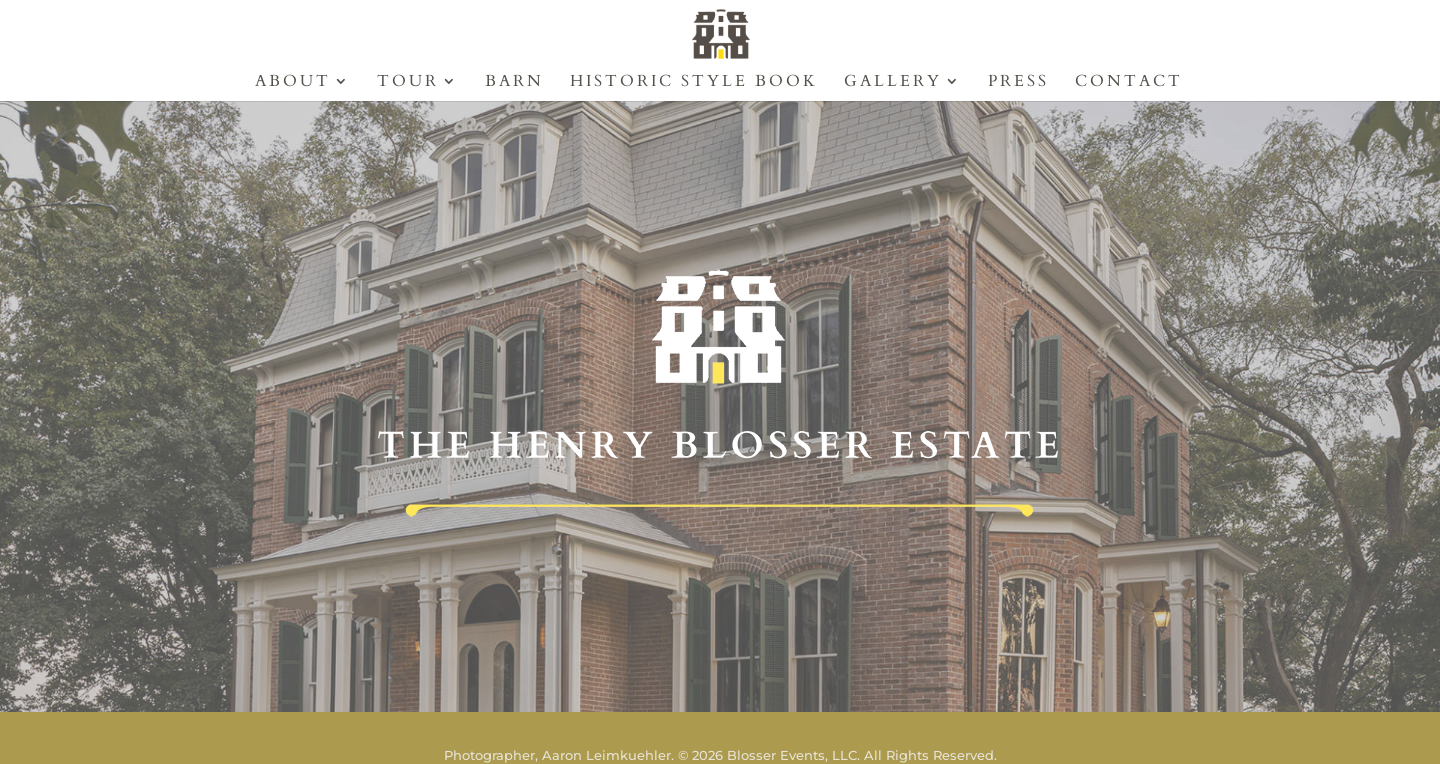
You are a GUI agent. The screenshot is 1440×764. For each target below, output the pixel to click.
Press (1018, 83)
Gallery (893, 83)
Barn (514, 83)
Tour (408, 83)
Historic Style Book (694, 83)
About (293, 83)
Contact (1129, 83)
